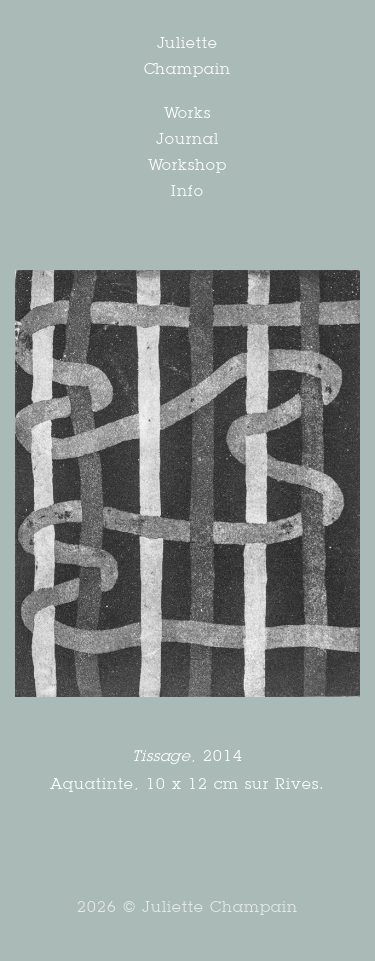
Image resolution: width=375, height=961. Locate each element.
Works (188, 112)
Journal (187, 138)
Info (187, 190)
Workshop (188, 164)
